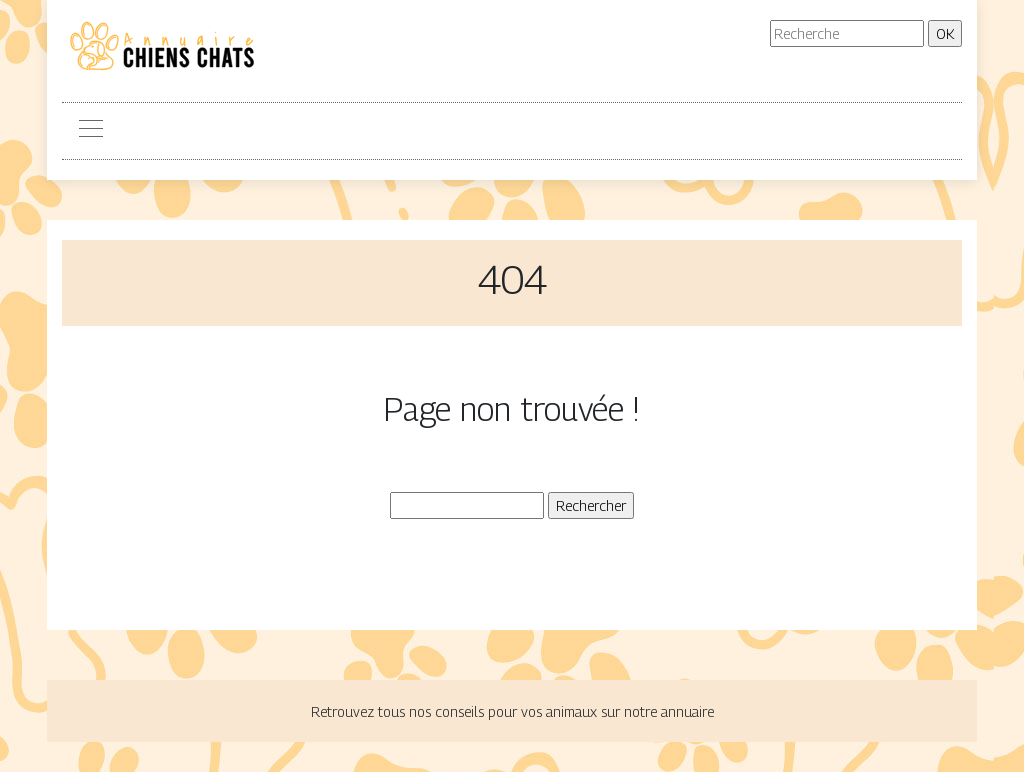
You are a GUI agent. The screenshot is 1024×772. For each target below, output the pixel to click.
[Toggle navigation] (90, 131)
